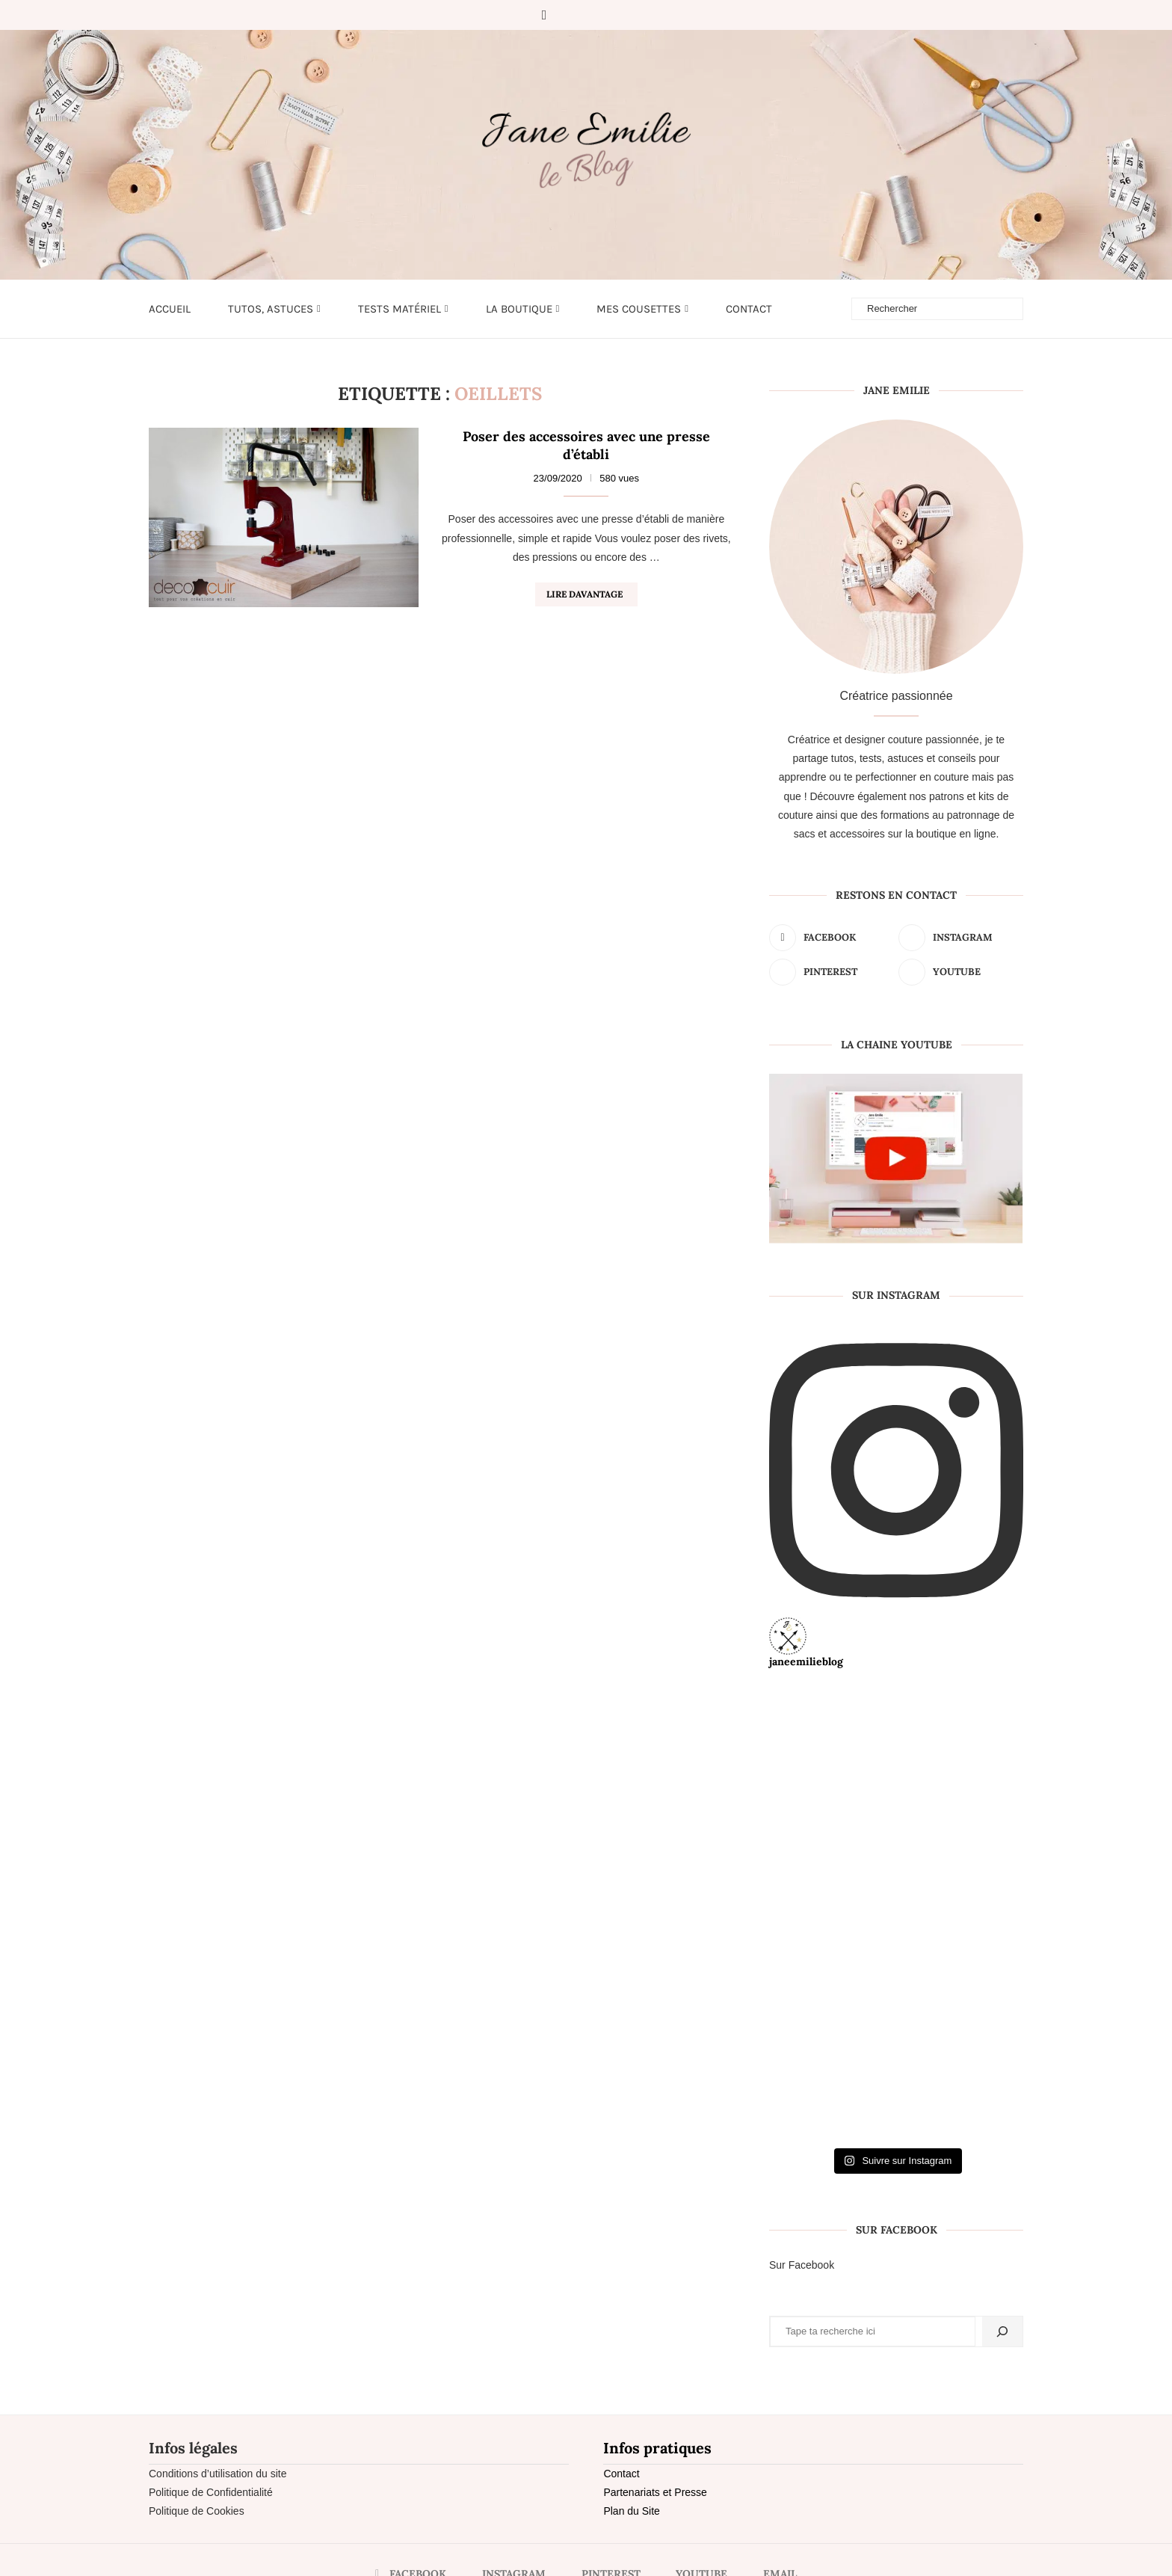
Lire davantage (584, 594)
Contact (749, 309)
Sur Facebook (801, 2265)
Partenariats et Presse (655, 2492)
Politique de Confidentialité (211, 2492)
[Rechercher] (1002, 2331)
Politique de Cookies (196, 2511)
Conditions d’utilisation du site (217, 2474)
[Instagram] (567, 14)
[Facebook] (544, 14)
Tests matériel (399, 309)
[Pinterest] (588, 14)
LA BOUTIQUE (519, 309)
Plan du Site (631, 2511)
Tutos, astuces (270, 309)
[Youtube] (609, 14)
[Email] (630, 14)
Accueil (170, 309)
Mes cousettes (638, 309)
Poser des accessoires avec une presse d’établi (586, 445)
